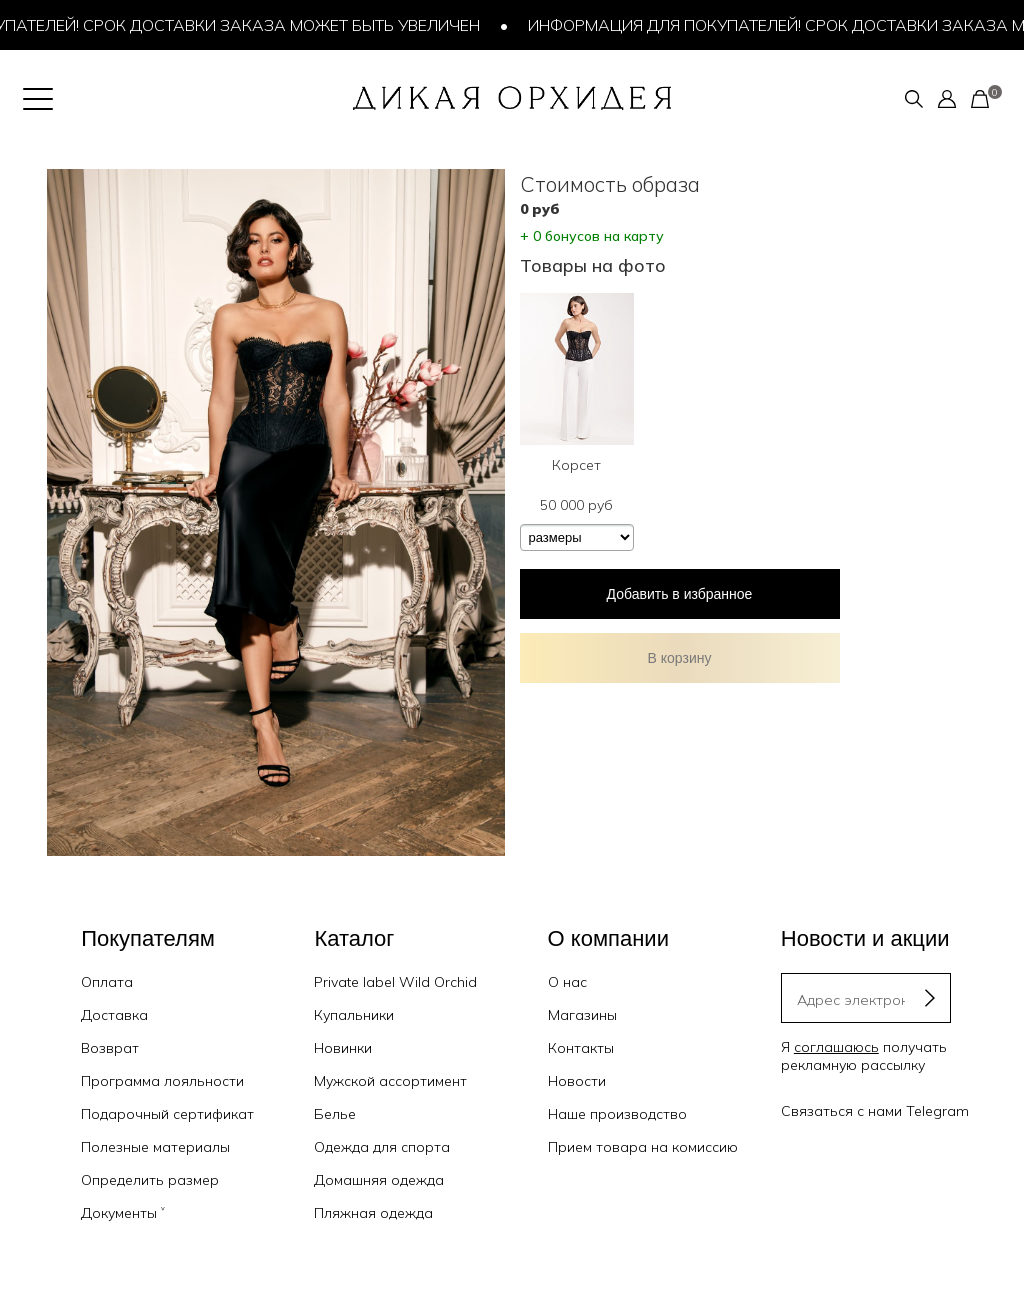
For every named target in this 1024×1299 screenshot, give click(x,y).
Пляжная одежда (373, 1213)
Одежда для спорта (382, 1147)
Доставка (114, 1015)
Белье (335, 1114)
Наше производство (617, 1114)
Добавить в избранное (680, 594)
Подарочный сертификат (167, 1114)
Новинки (343, 1048)
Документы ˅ (123, 1213)
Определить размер (150, 1180)
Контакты (581, 1048)
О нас (567, 982)
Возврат (110, 1048)
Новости (577, 1081)
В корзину (680, 658)
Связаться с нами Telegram (875, 1111)
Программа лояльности (162, 1081)
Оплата (107, 982)
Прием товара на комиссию (643, 1147)
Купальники (354, 1015)
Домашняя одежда (379, 1180)
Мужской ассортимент (390, 1081)
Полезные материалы (155, 1147)
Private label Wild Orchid (395, 982)
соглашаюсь (836, 1047)
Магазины (582, 1015)
